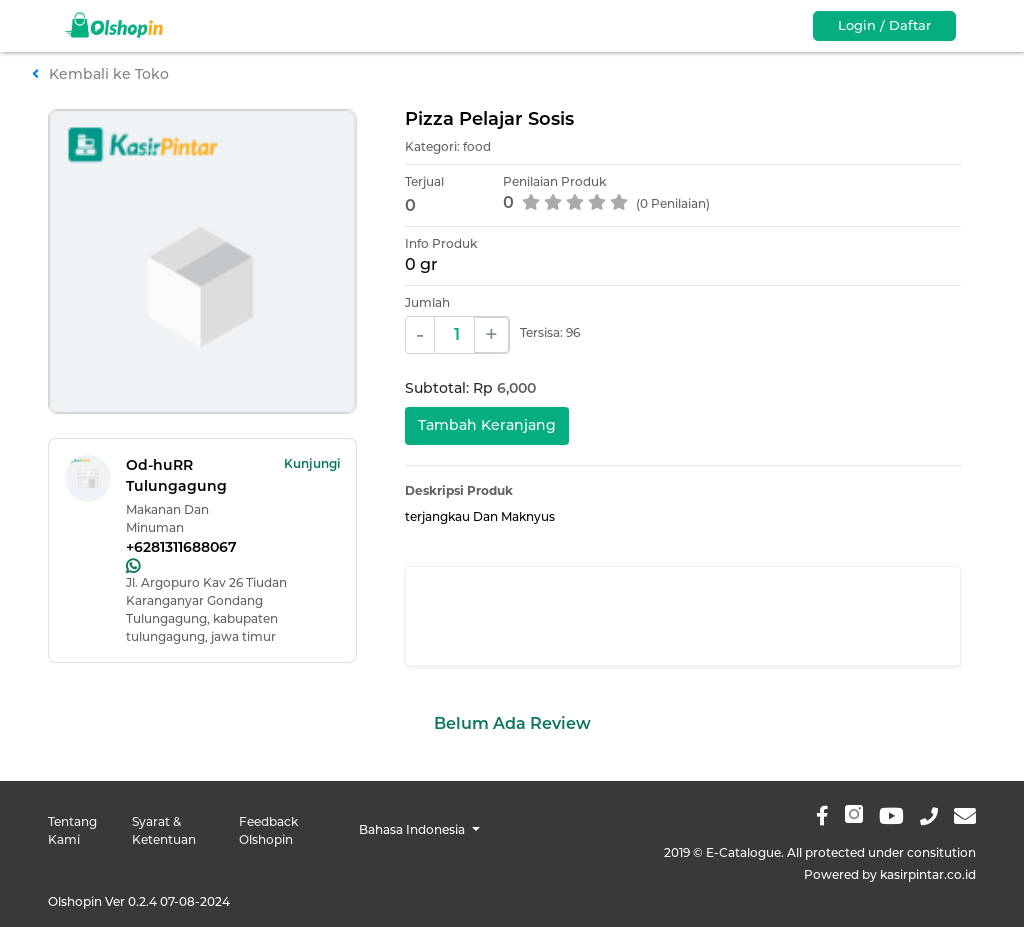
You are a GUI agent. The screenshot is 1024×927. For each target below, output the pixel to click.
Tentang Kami (72, 830)
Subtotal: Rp (470, 388)
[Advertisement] (683, 616)
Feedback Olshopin (268, 830)
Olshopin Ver (139, 901)
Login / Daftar (884, 25)
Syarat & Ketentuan (164, 830)
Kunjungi (312, 463)
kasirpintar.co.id (928, 874)
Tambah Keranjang (487, 425)
